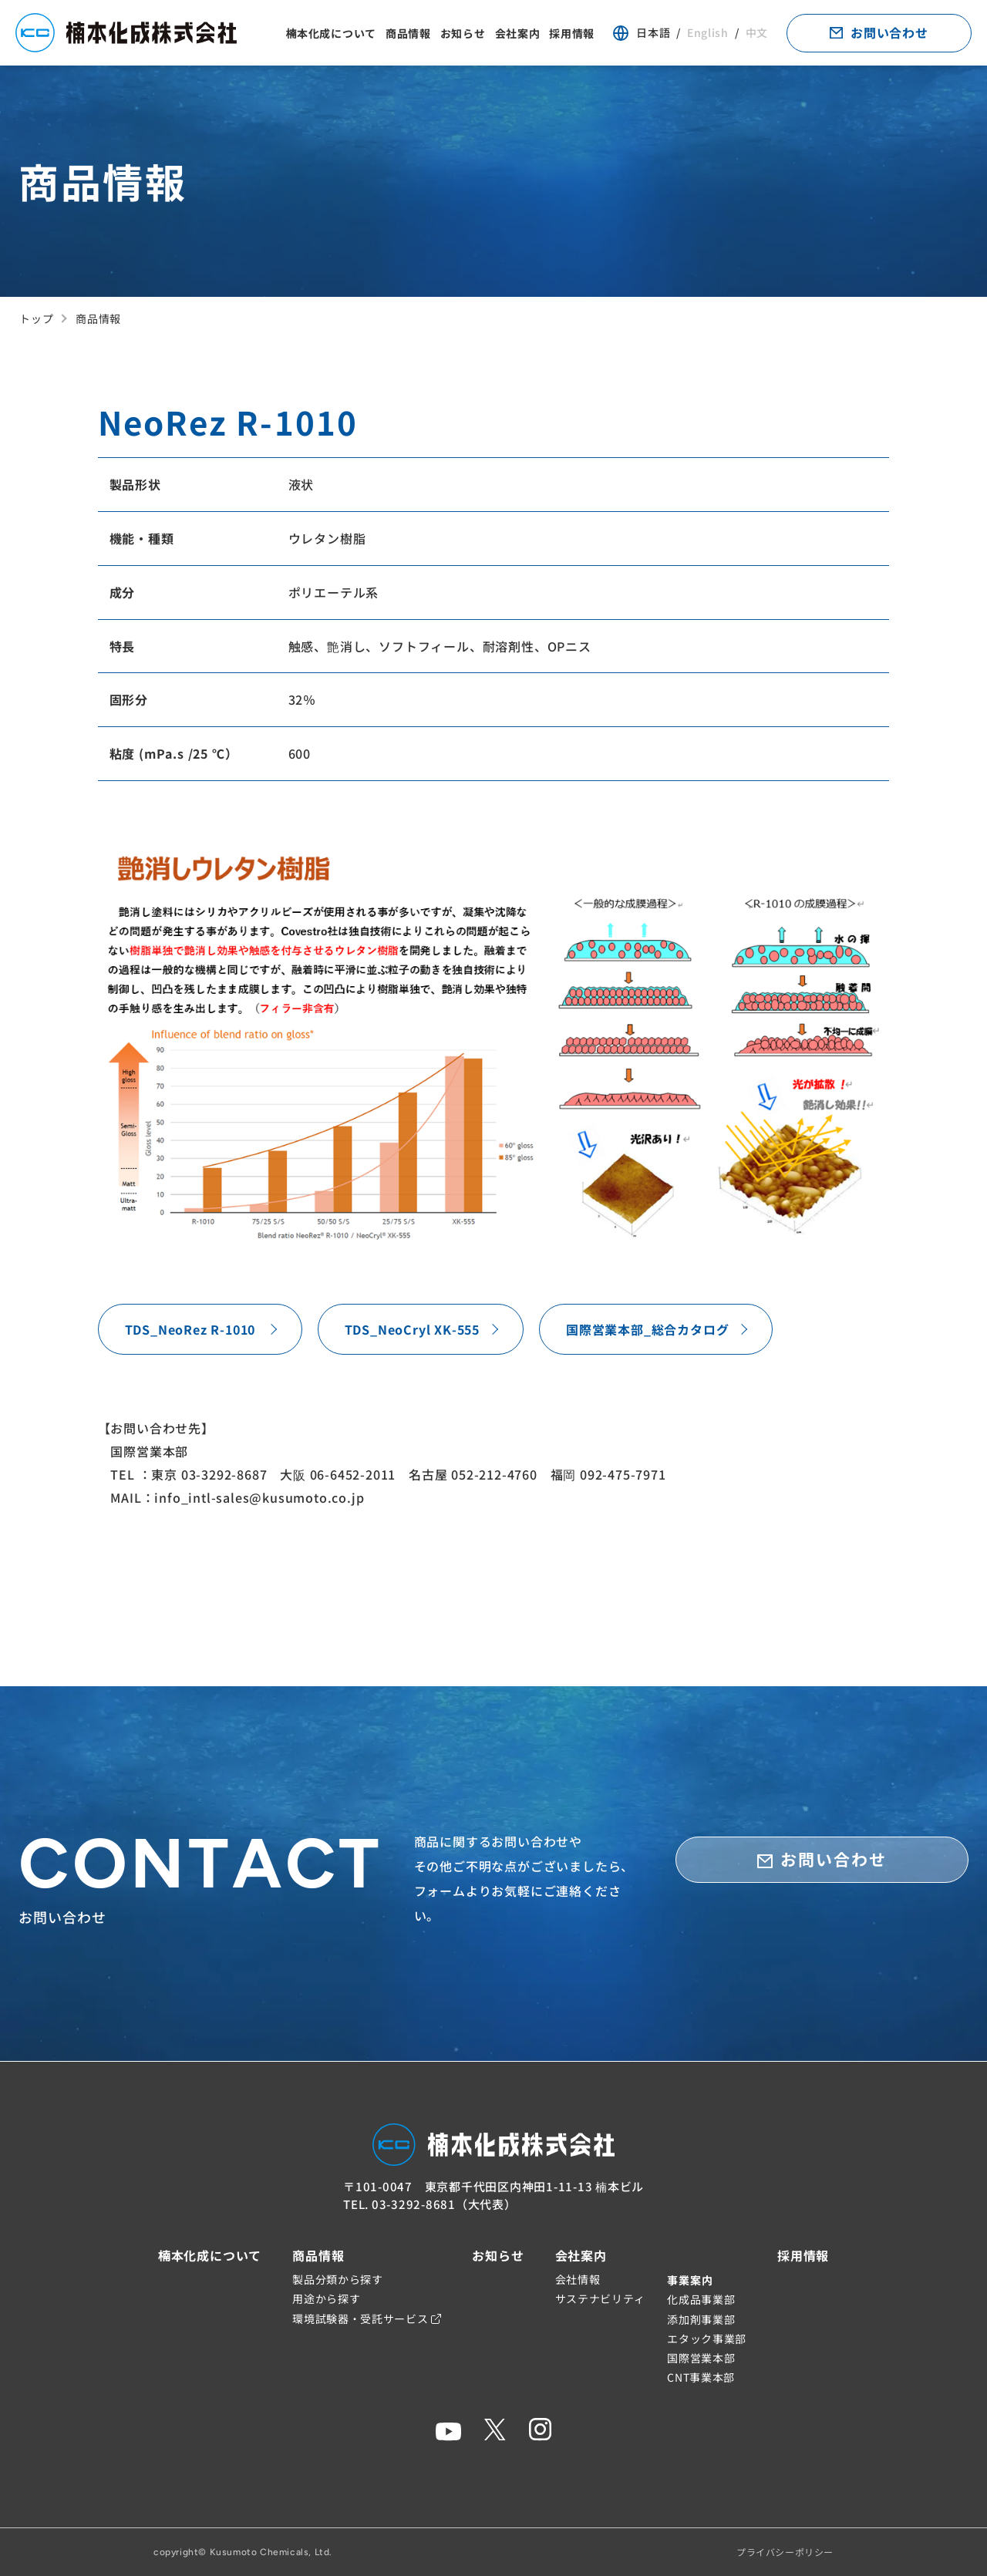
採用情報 (572, 33)
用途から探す (326, 2298)
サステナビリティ (600, 2298)
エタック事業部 (706, 2338)
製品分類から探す (337, 2279)
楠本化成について (330, 33)
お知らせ (463, 33)
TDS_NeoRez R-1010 (190, 1329)
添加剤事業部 (701, 2319)
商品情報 (408, 33)
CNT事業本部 (701, 2377)
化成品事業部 (701, 2299)
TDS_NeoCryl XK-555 (412, 1329)
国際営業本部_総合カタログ (647, 1329)
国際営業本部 (701, 2358)
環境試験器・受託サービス (366, 2318)
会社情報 (578, 2279)
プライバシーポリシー (785, 2551)
